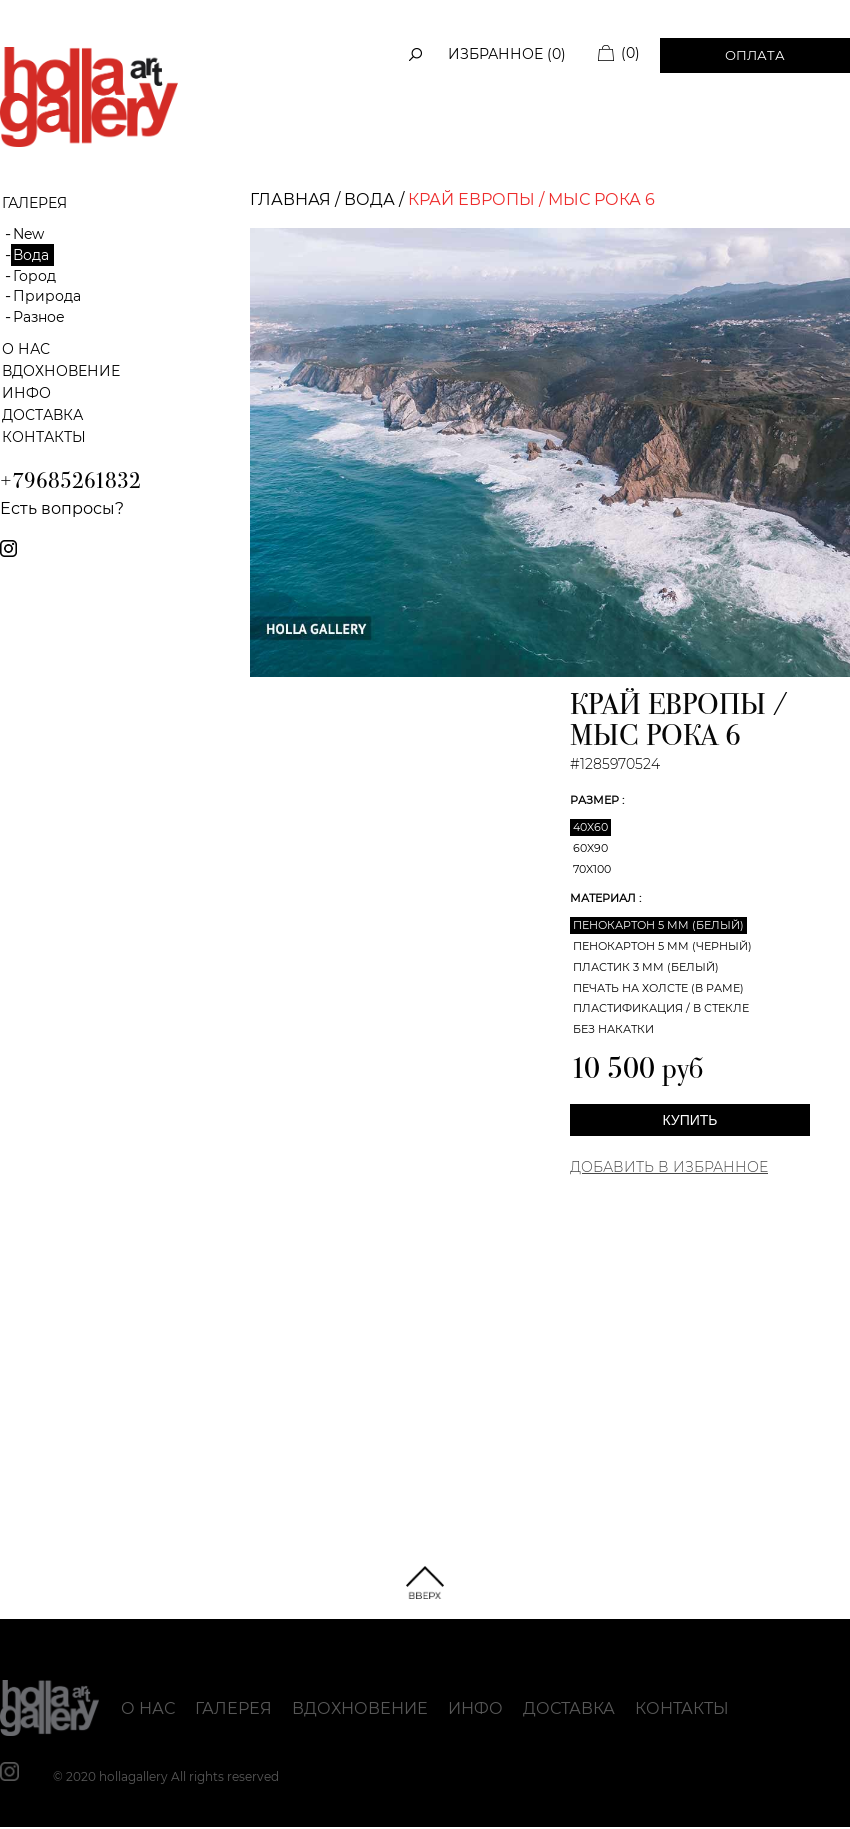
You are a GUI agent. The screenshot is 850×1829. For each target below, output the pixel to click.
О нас (26, 349)
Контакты (44, 437)
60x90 (590, 848)
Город (34, 276)
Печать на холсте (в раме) (658, 988)
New (28, 234)
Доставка (42, 415)
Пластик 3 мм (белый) (646, 967)
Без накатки (613, 1029)
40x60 (590, 827)
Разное (39, 317)
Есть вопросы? (62, 508)
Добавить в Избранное (669, 1167)
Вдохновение (61, 371)
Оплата (755, 55)
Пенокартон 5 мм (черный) (662, 946)
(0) (630, 53)
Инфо (26, 393)
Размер (596, 800)
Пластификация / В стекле (661, 1008)
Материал (604, 898)
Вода (31, 255)
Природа (47, 296)
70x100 (592, 869)
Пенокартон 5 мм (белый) (658, 925)
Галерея (233, 1708)
